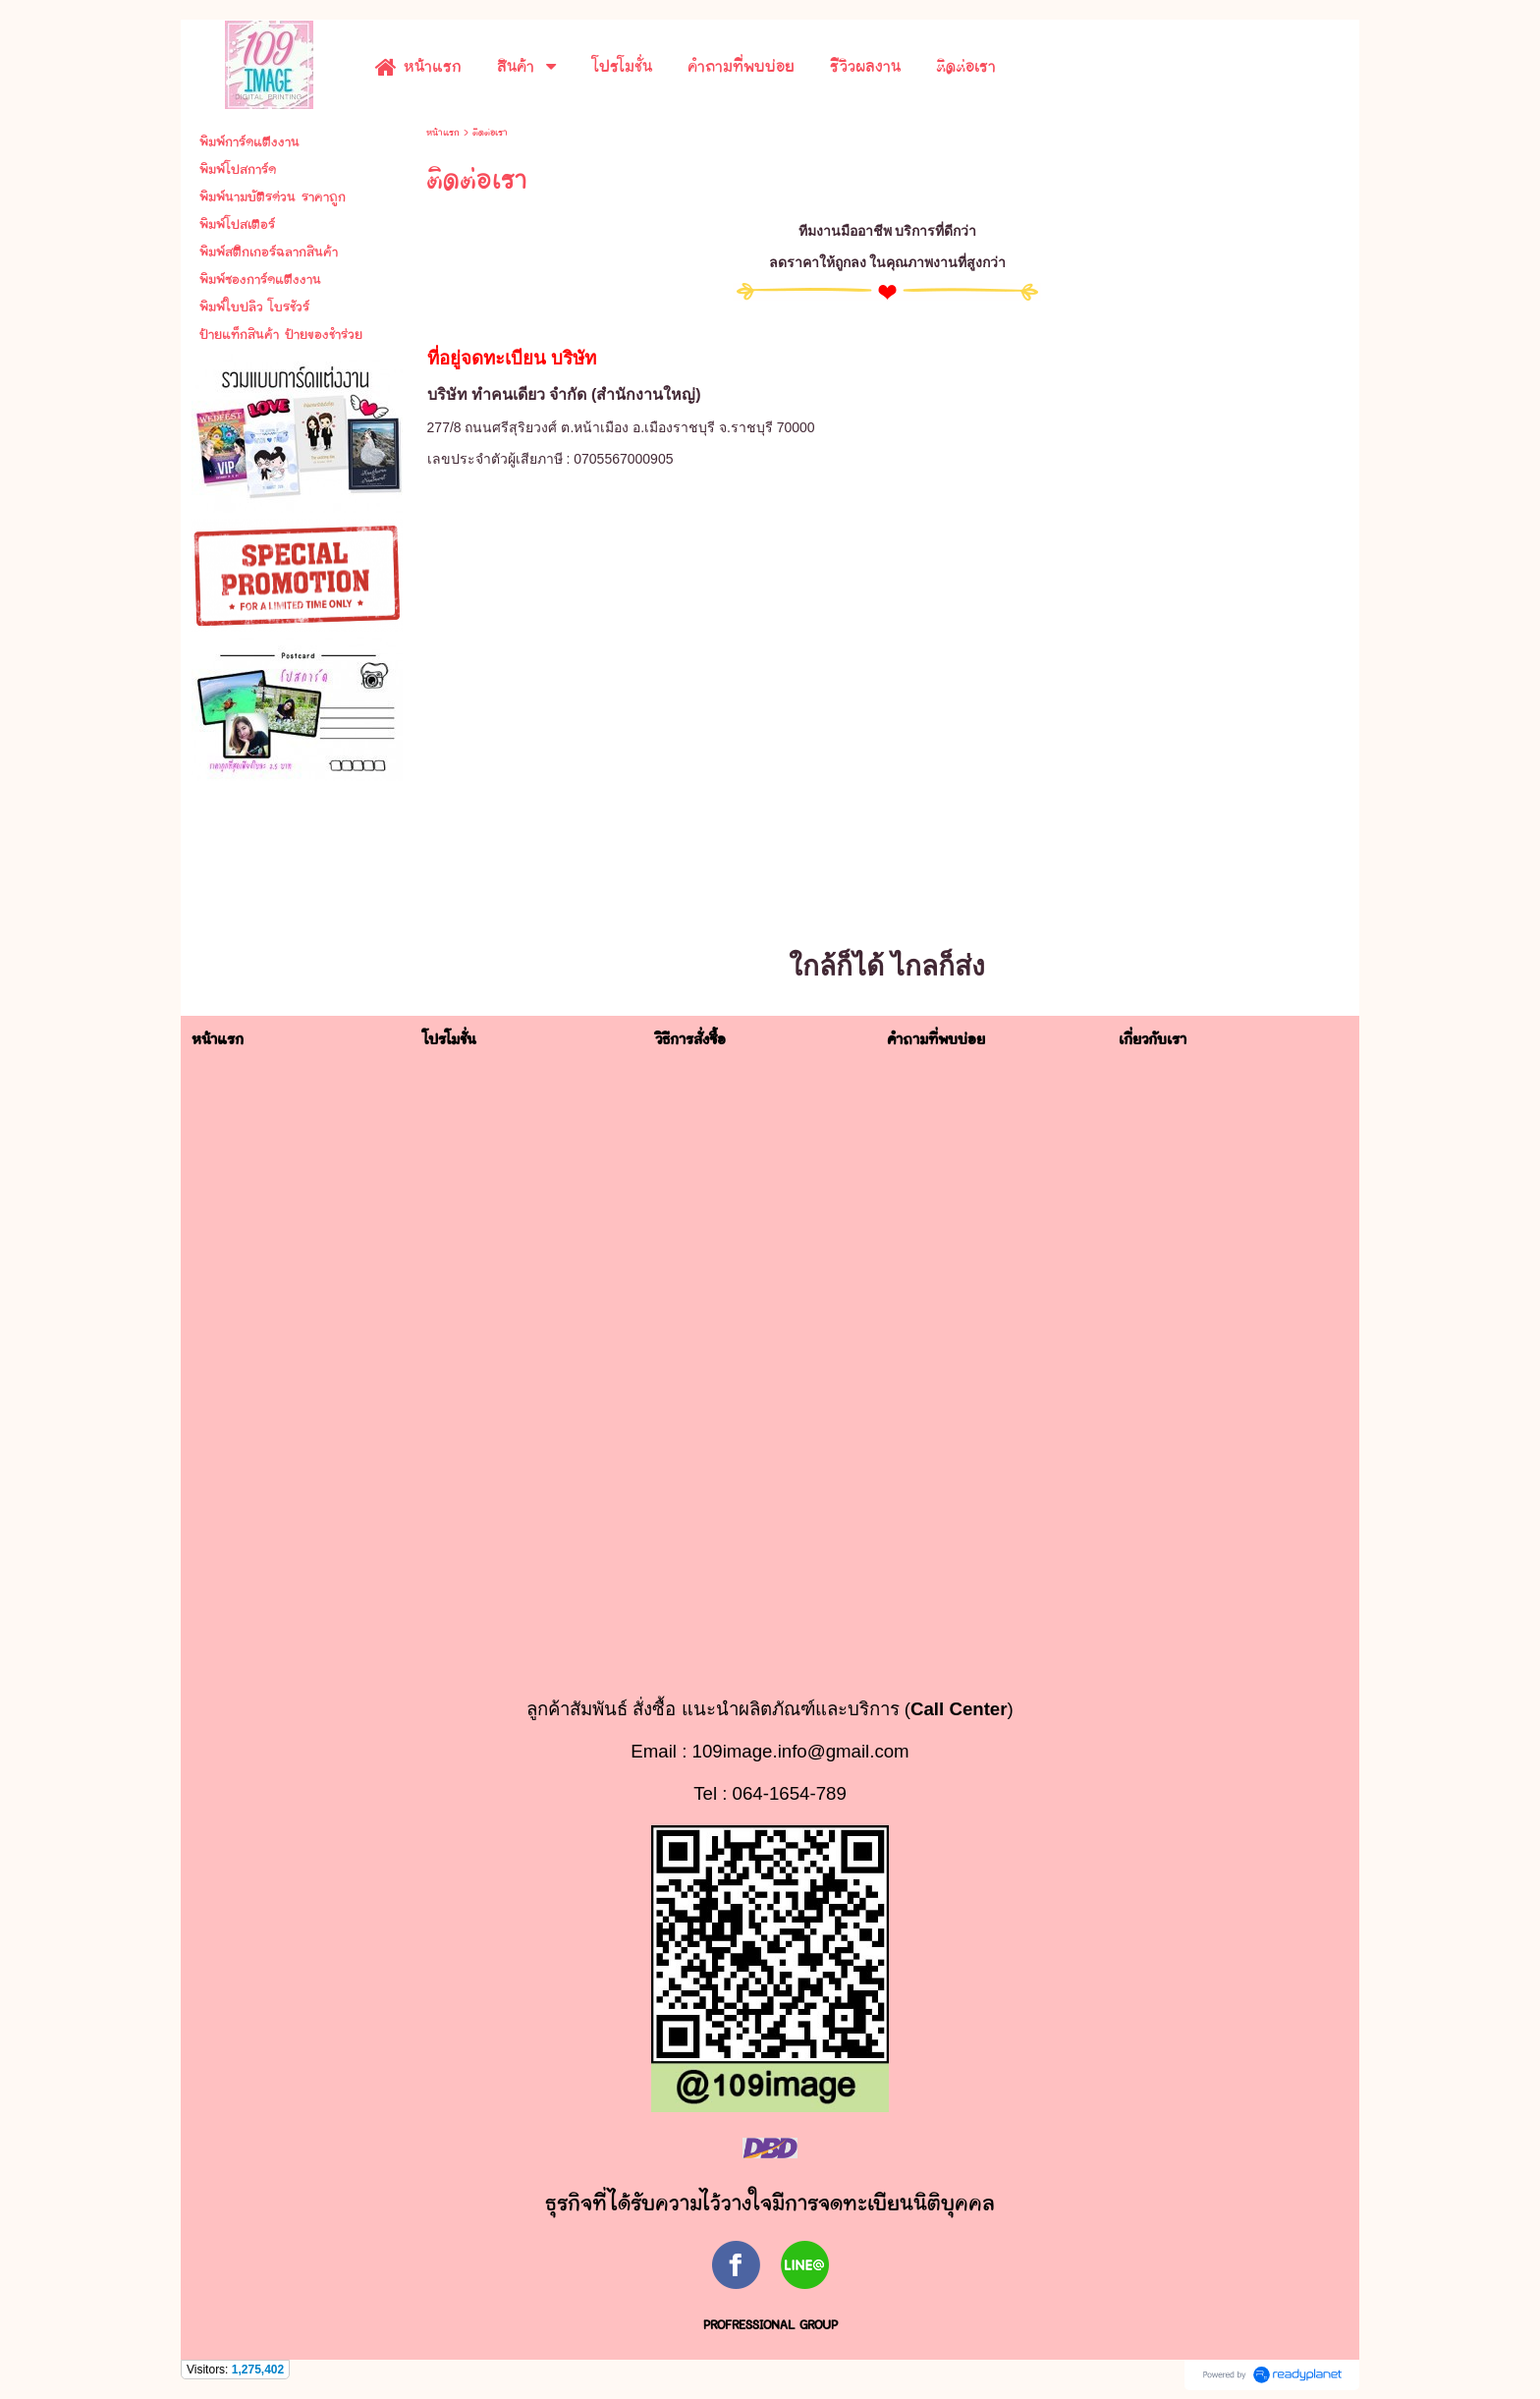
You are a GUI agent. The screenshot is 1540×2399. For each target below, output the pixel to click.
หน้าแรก (443, 132)
